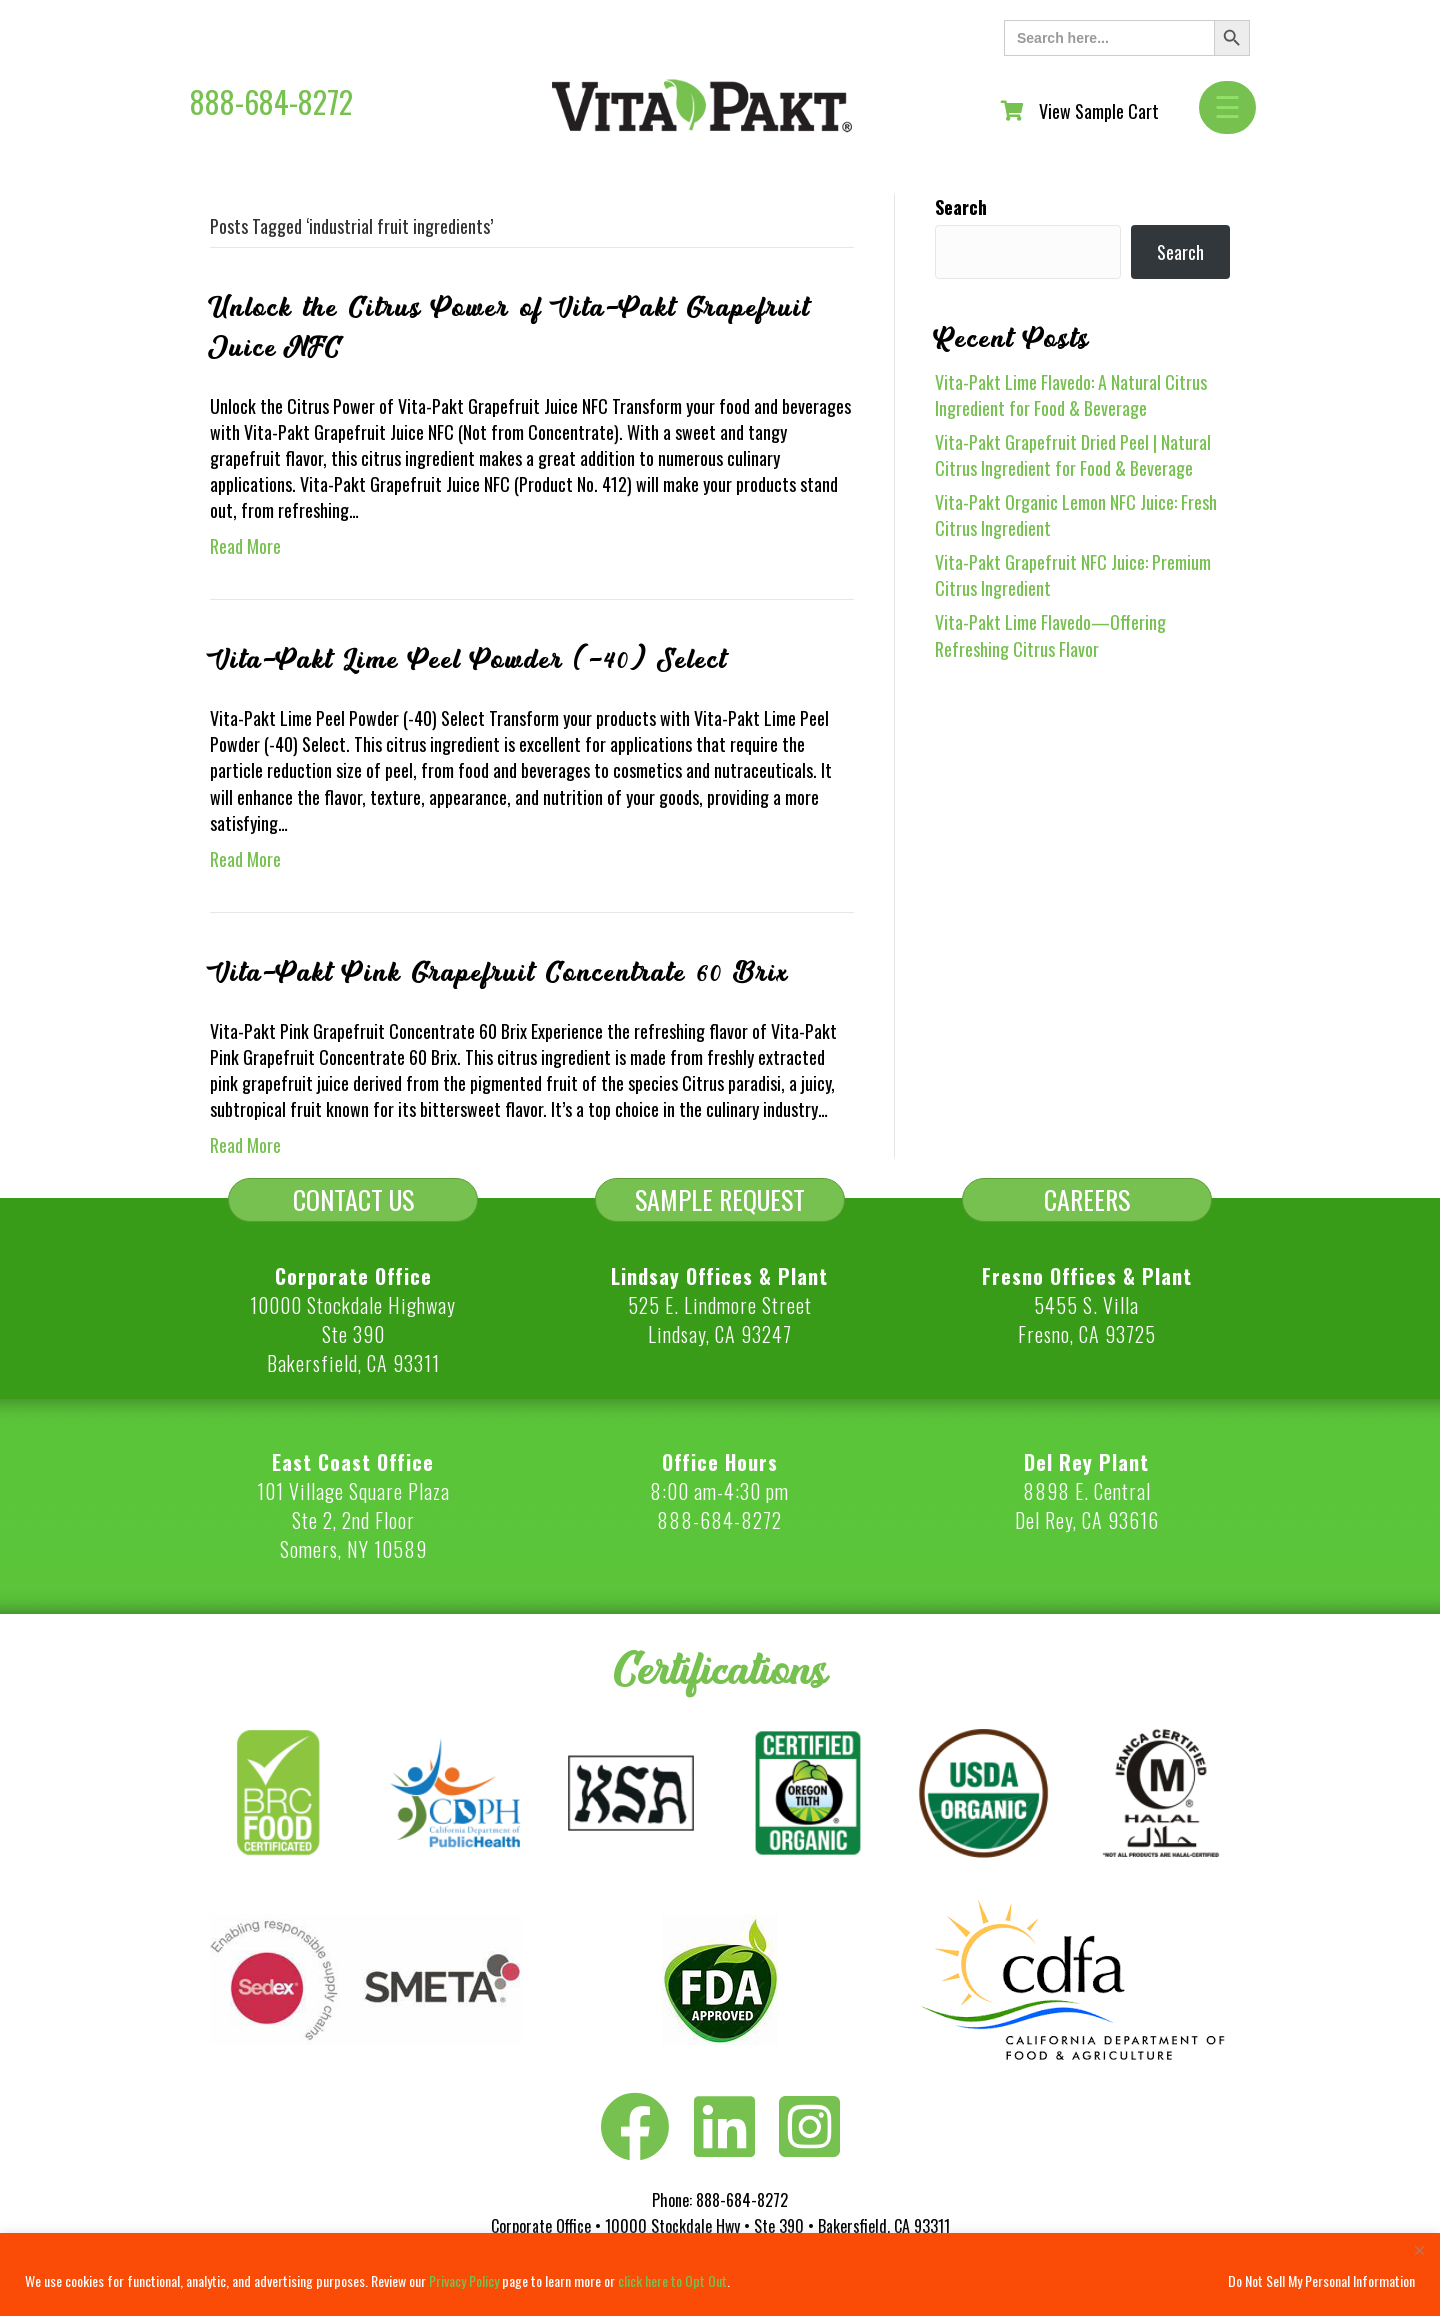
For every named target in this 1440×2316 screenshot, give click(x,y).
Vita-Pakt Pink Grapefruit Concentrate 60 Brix (499, 973)
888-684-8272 (271, 101)
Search (961, 207)
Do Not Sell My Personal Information (1321, 2280)
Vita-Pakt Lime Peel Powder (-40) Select (468, 660)
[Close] (1419, 2250)
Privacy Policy (464, 2280)
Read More (245, 546)
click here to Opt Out (672, 2280)
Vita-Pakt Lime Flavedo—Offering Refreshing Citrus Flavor (1050, 635)
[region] (720, 2274)
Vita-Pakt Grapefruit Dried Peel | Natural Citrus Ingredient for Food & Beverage (1073, 455)
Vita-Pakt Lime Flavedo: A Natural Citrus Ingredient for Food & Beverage (1071, 395)
